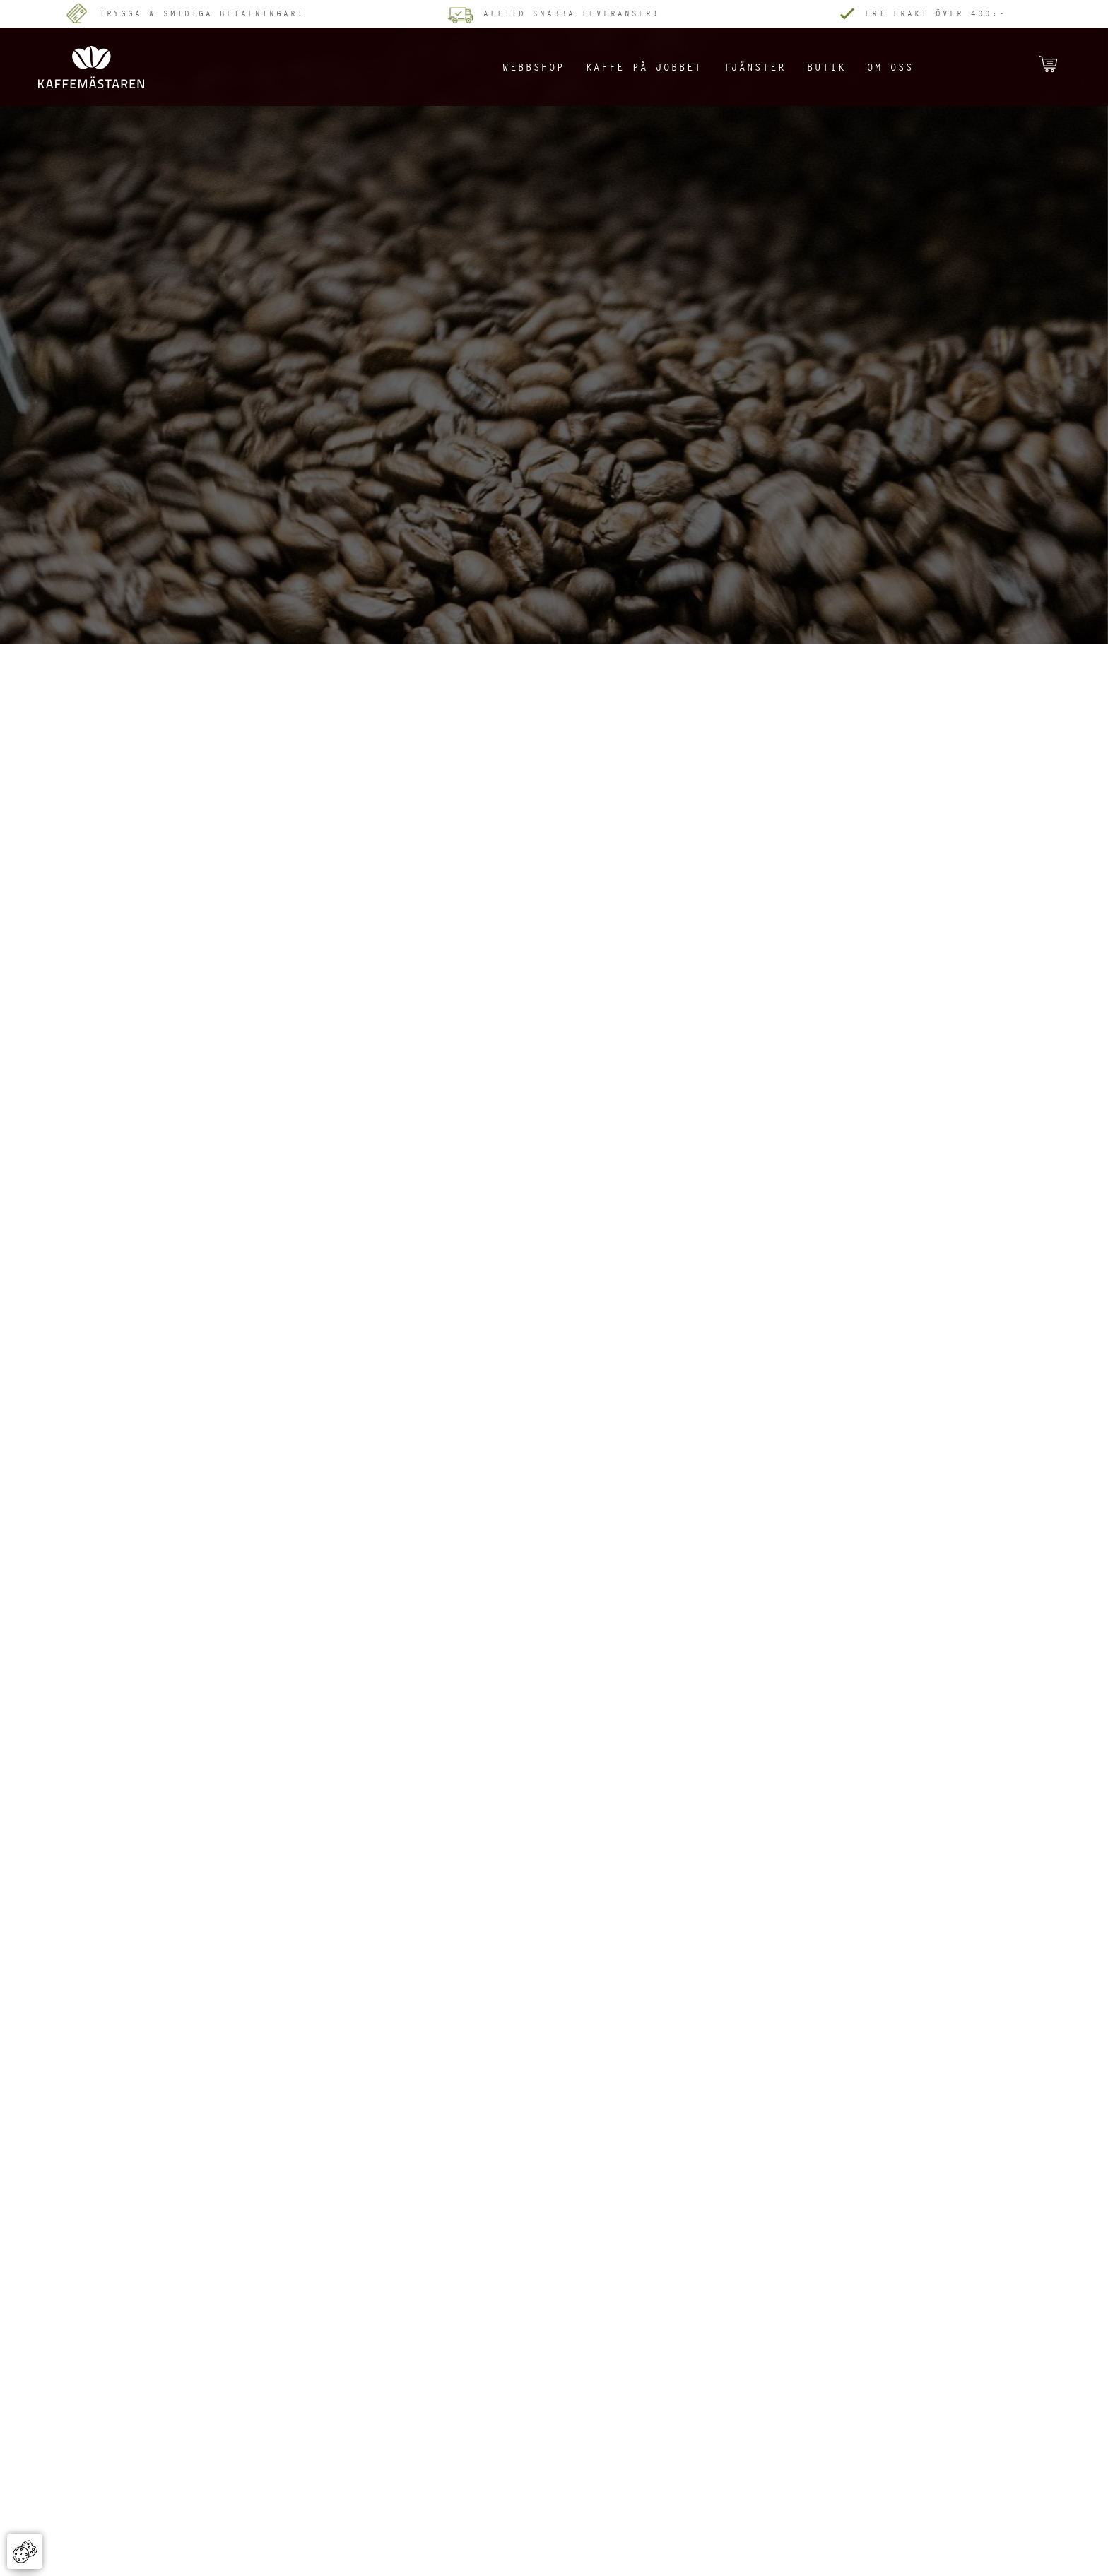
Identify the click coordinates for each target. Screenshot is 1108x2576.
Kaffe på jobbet (644, 67)
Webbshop (533, 67)
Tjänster (755, 67)
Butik (826, 67)
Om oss (890, 67)
